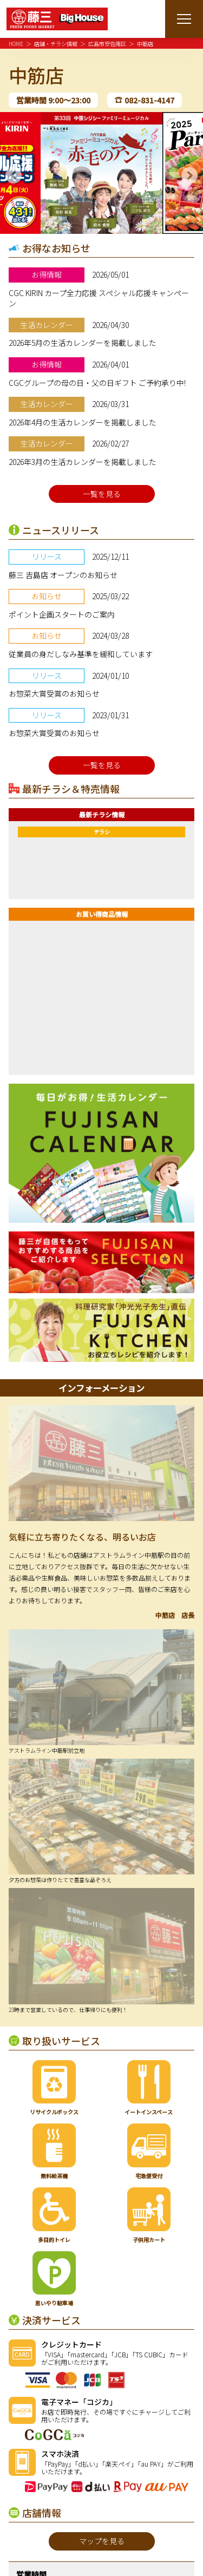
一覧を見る (102, 493)
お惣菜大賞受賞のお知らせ (54, 693)
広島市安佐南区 (107, 44)
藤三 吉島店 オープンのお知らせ (63, 574)
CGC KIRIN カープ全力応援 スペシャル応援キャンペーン (99, 298)
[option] (101, 173)
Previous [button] (13, 175)
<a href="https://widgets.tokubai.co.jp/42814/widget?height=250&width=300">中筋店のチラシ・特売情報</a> (101, 993)
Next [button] (189, 175)
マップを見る (102, 2540)
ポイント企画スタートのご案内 (62, 614)
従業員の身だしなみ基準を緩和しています (81, 653)
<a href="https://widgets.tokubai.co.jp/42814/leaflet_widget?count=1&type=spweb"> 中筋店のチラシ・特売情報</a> (101, 861)
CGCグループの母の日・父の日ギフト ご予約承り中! (97, 382)
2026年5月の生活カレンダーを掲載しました (82, 342)
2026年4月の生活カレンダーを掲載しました (82, 422)
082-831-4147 (149, 100)
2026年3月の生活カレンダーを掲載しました (82, 461)
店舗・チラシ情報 (55, 44)
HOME (16, 44)
